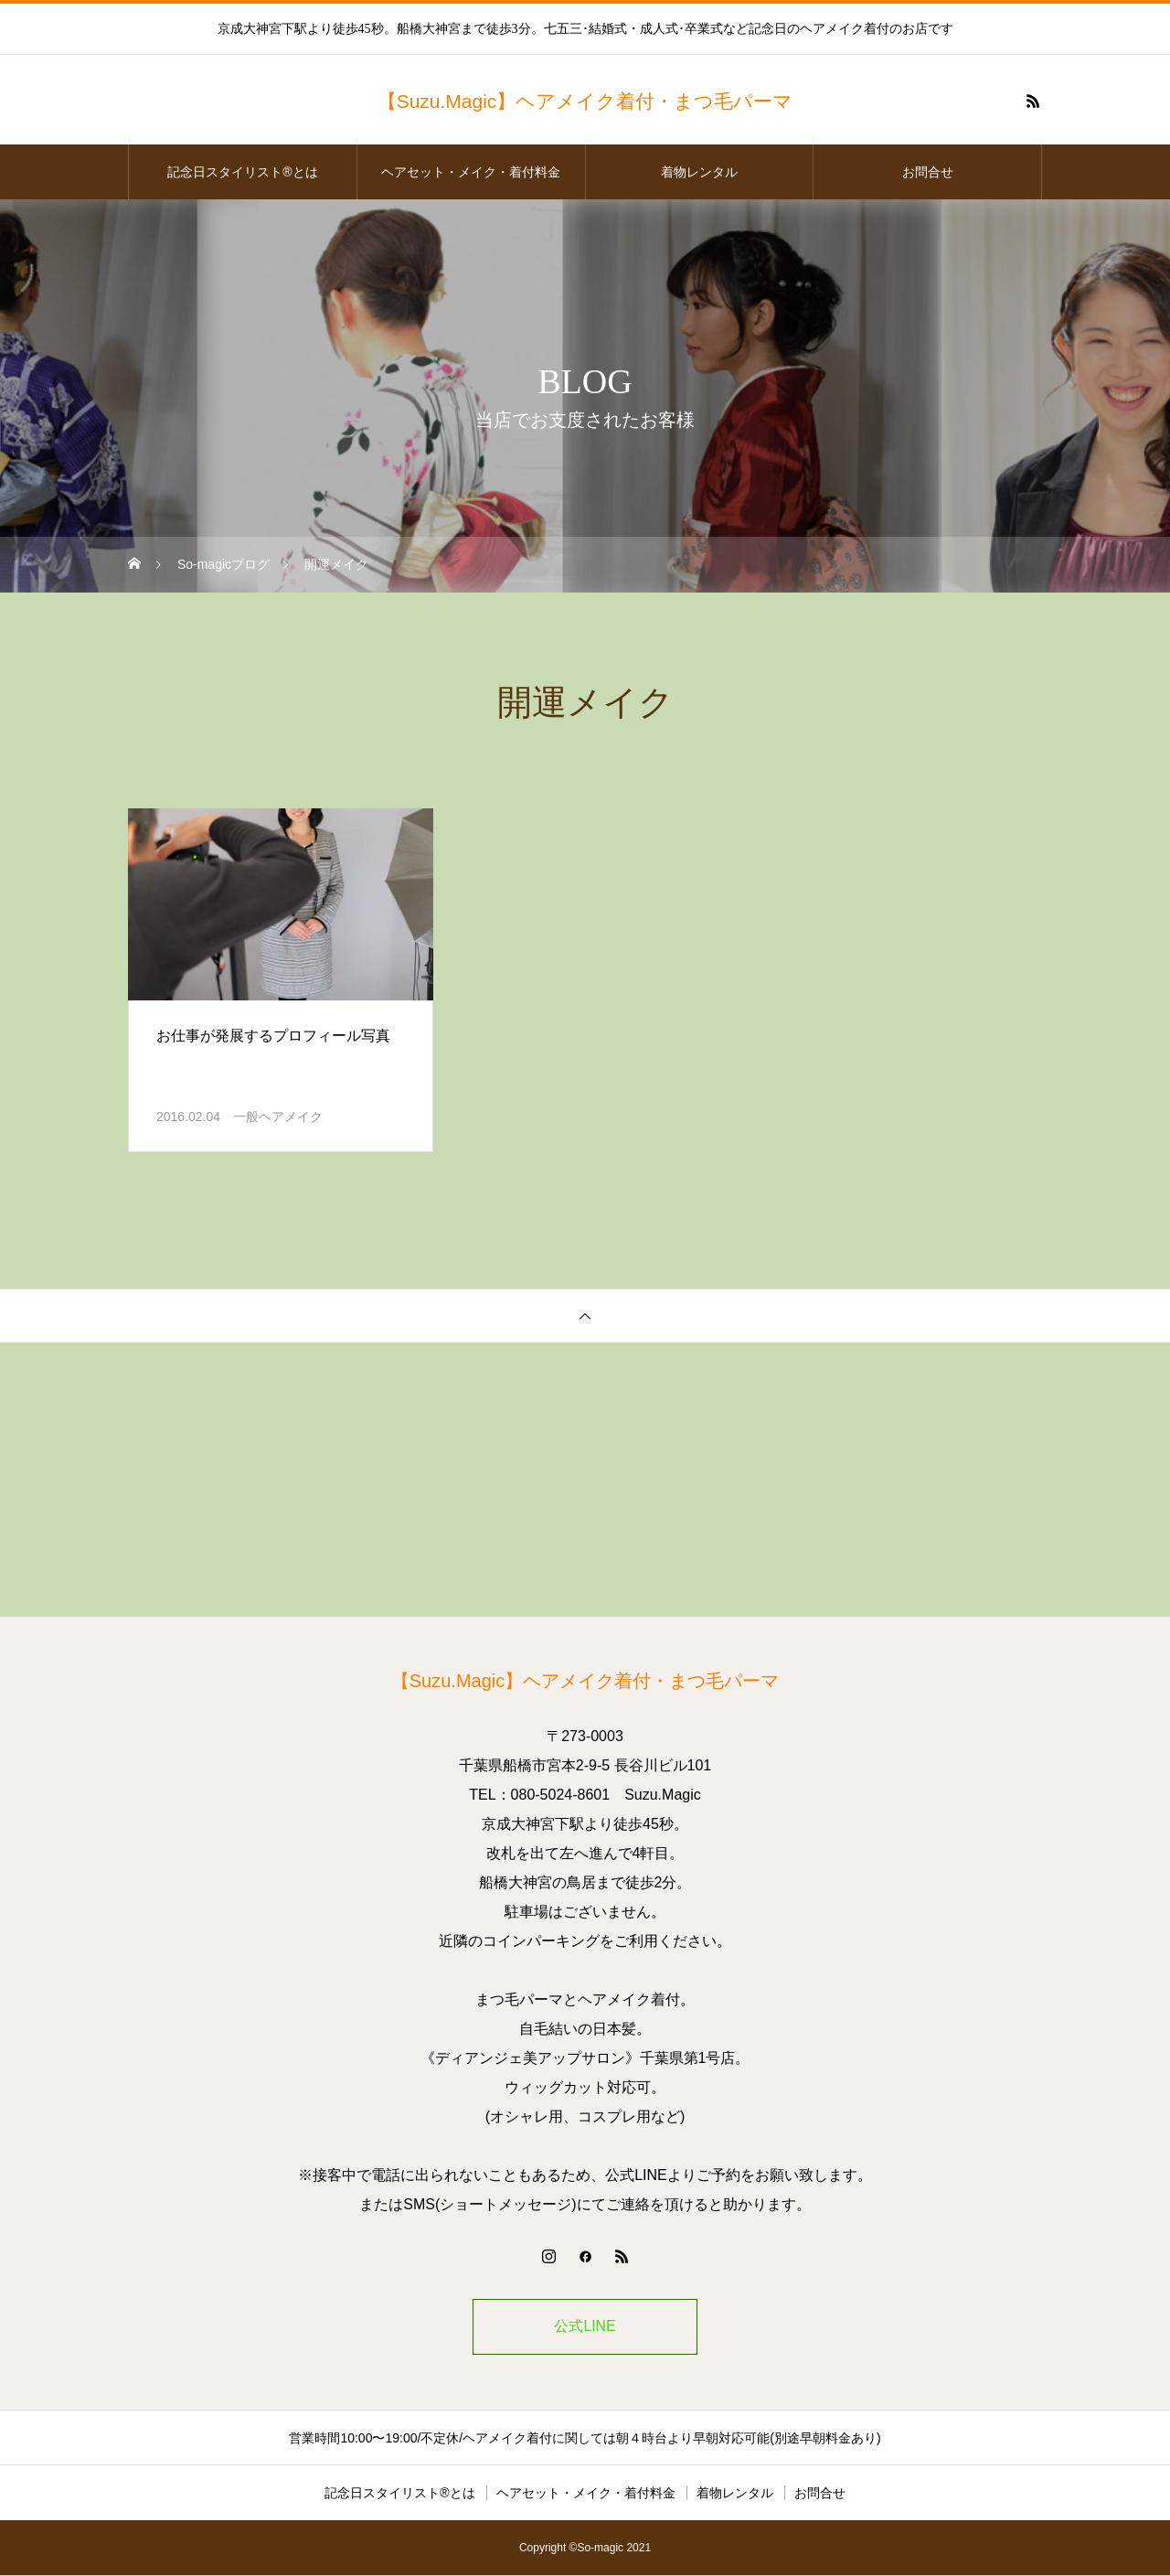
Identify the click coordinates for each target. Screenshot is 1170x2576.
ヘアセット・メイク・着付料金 (470, 172)
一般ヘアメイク (278, 1116)
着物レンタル (699, 172)
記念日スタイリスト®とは (242, 172)
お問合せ (927, 172)
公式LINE (585, 2327)
